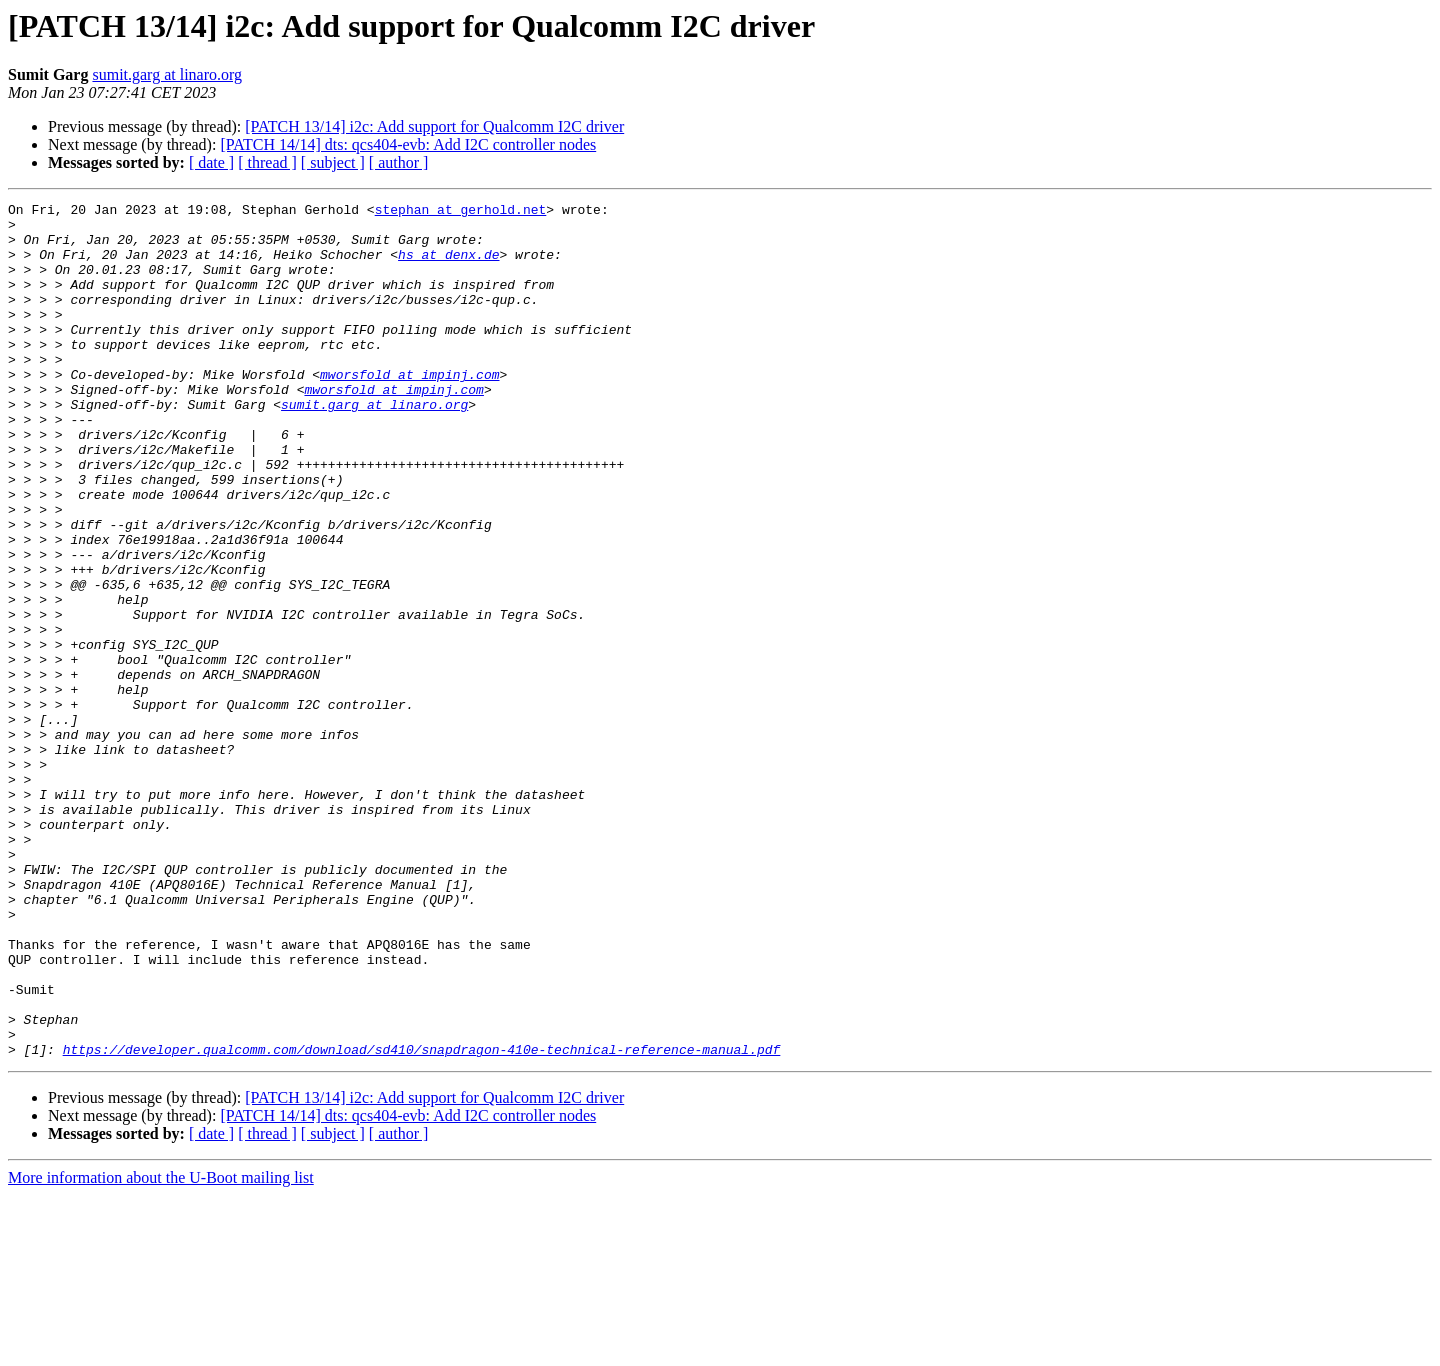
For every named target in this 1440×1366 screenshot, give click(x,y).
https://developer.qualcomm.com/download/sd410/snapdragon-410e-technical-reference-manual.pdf (422, 1220)
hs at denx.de (448, 266)
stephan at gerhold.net (461, 212)
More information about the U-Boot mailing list (161, 1348)
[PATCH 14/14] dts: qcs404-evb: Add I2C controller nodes (408, 144)
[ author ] (399, 162)
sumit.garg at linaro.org (167, 74)
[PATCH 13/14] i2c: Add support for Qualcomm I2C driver (434, 126)
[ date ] (211, 162)
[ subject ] (333, 162)
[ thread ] (267, 162)
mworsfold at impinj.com (409, 410)
